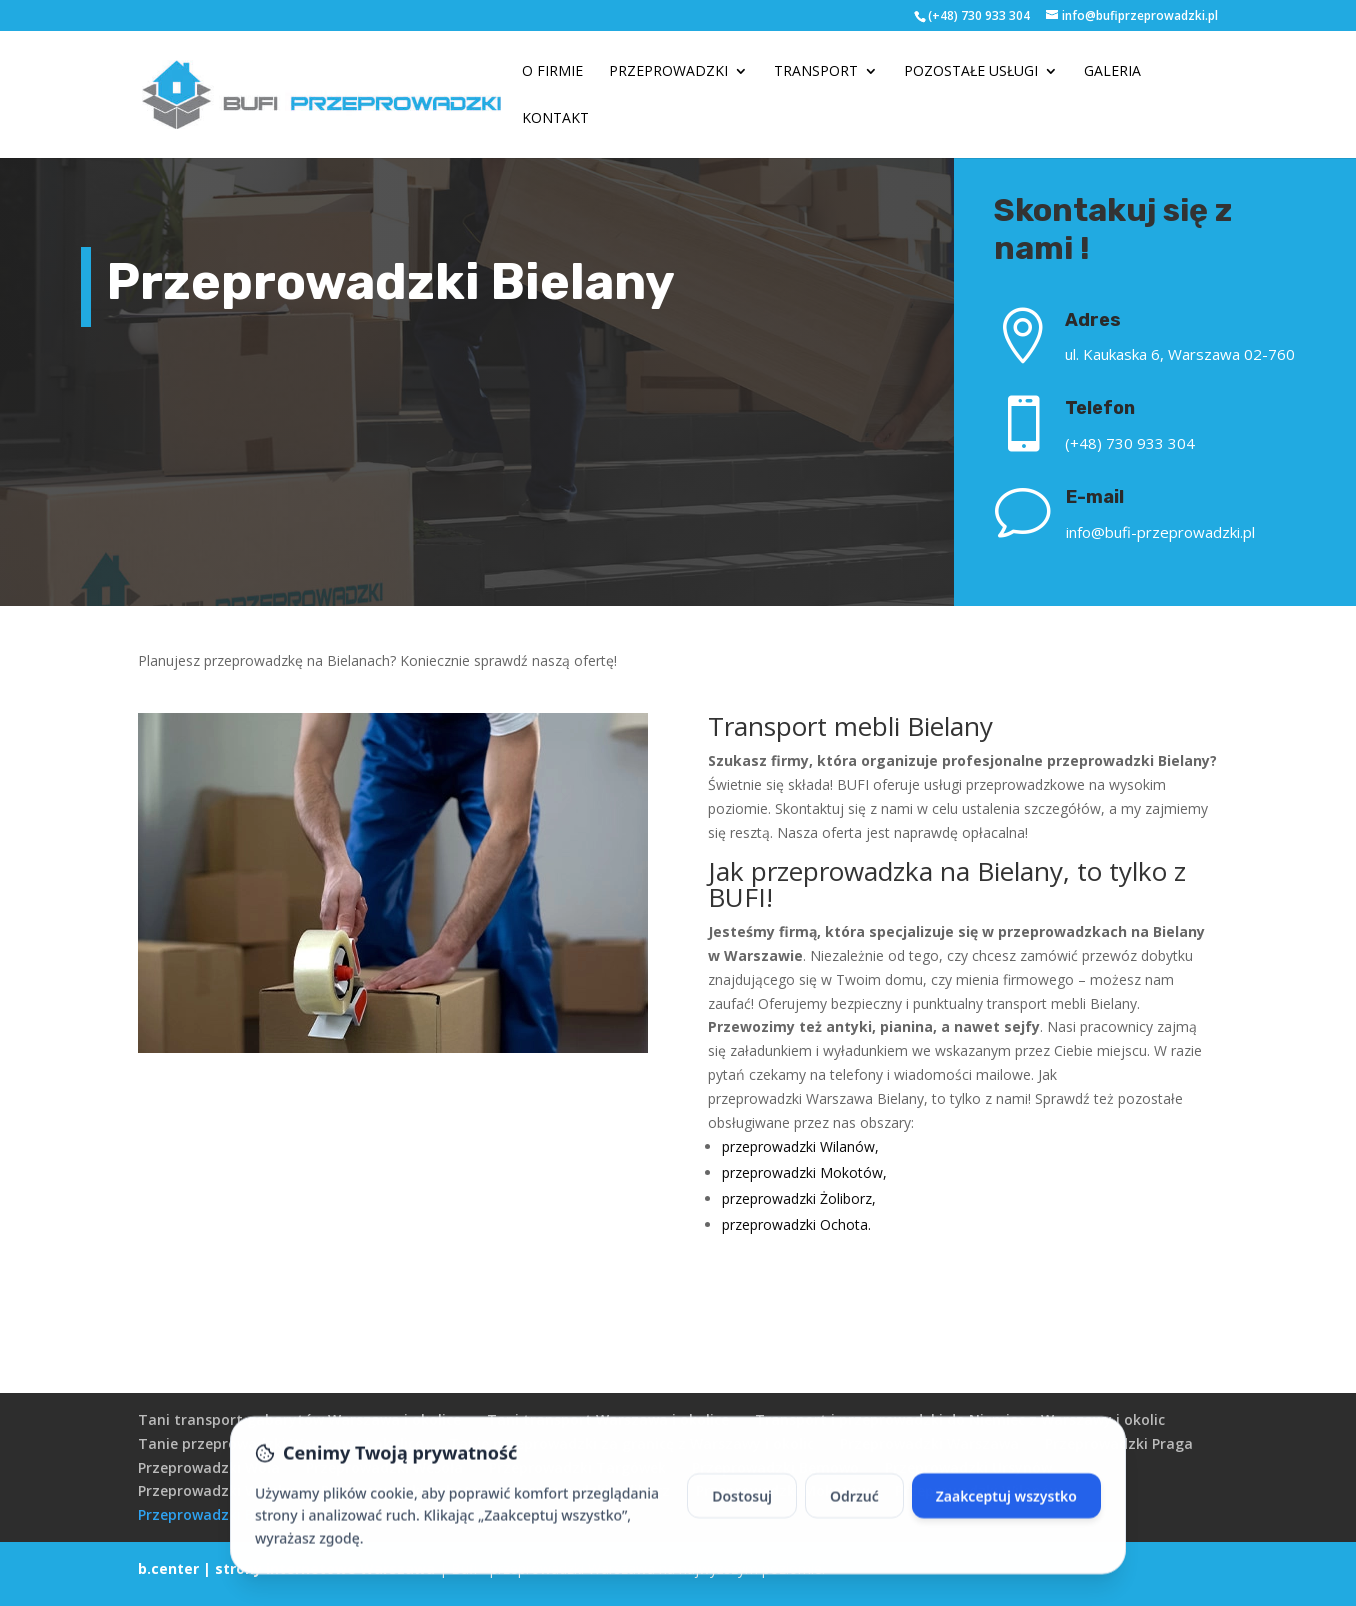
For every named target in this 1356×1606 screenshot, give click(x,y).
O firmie (552, 72)
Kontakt (555, 119)
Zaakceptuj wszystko (1006, 1520)
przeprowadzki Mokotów (802, 1172)
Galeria (1112, 72)
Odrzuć (854, 1520)
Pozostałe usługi (971, 72)
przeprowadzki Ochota (795, 1224)
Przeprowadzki (668, 72)
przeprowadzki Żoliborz (797, 1198)
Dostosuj (742, 1520)
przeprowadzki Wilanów (798, 1146)
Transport (816, 72)
